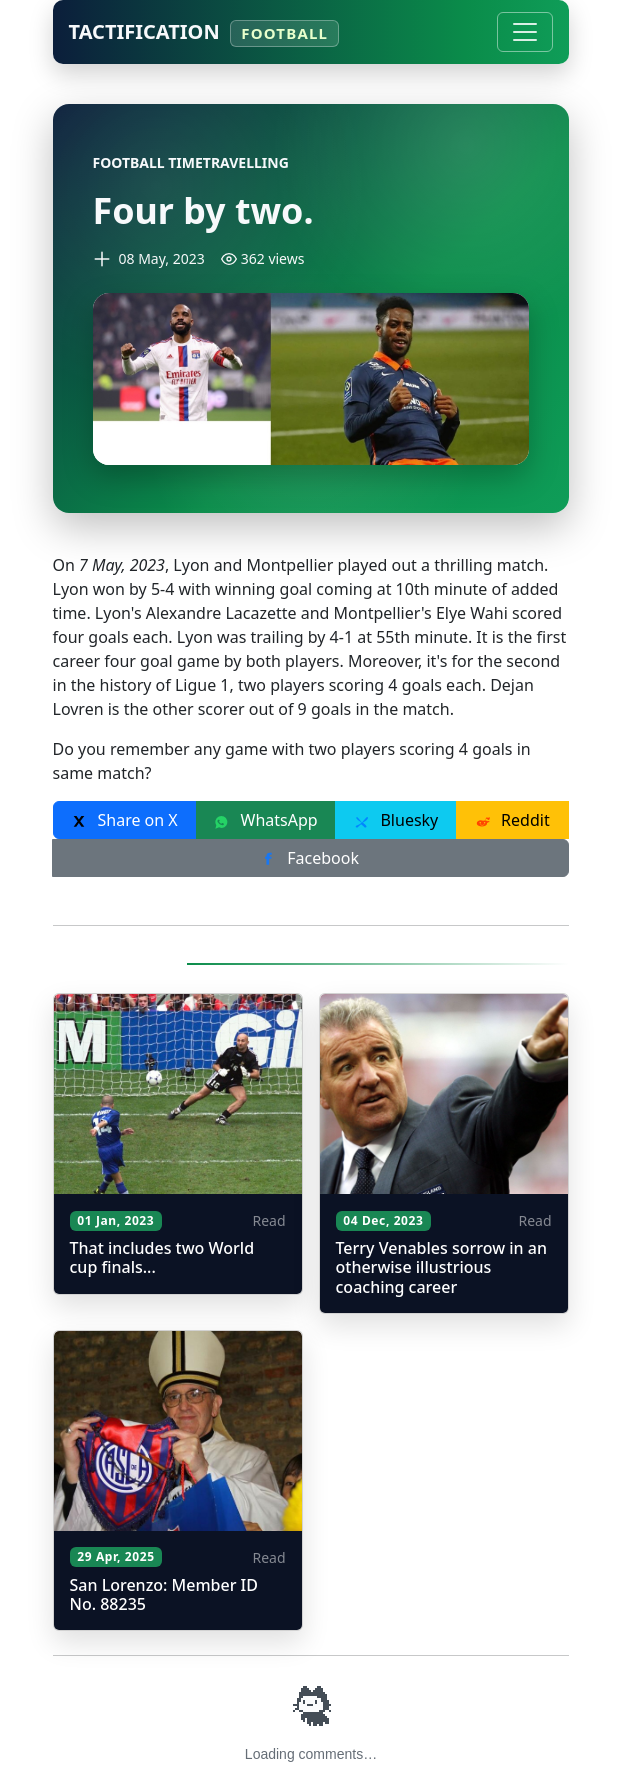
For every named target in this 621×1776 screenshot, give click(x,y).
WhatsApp (265, 820)
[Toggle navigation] (525, 32)
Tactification (204, 32)
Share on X (124, 820)
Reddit (512, 820)
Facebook (310, 858)
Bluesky (396, 820)
